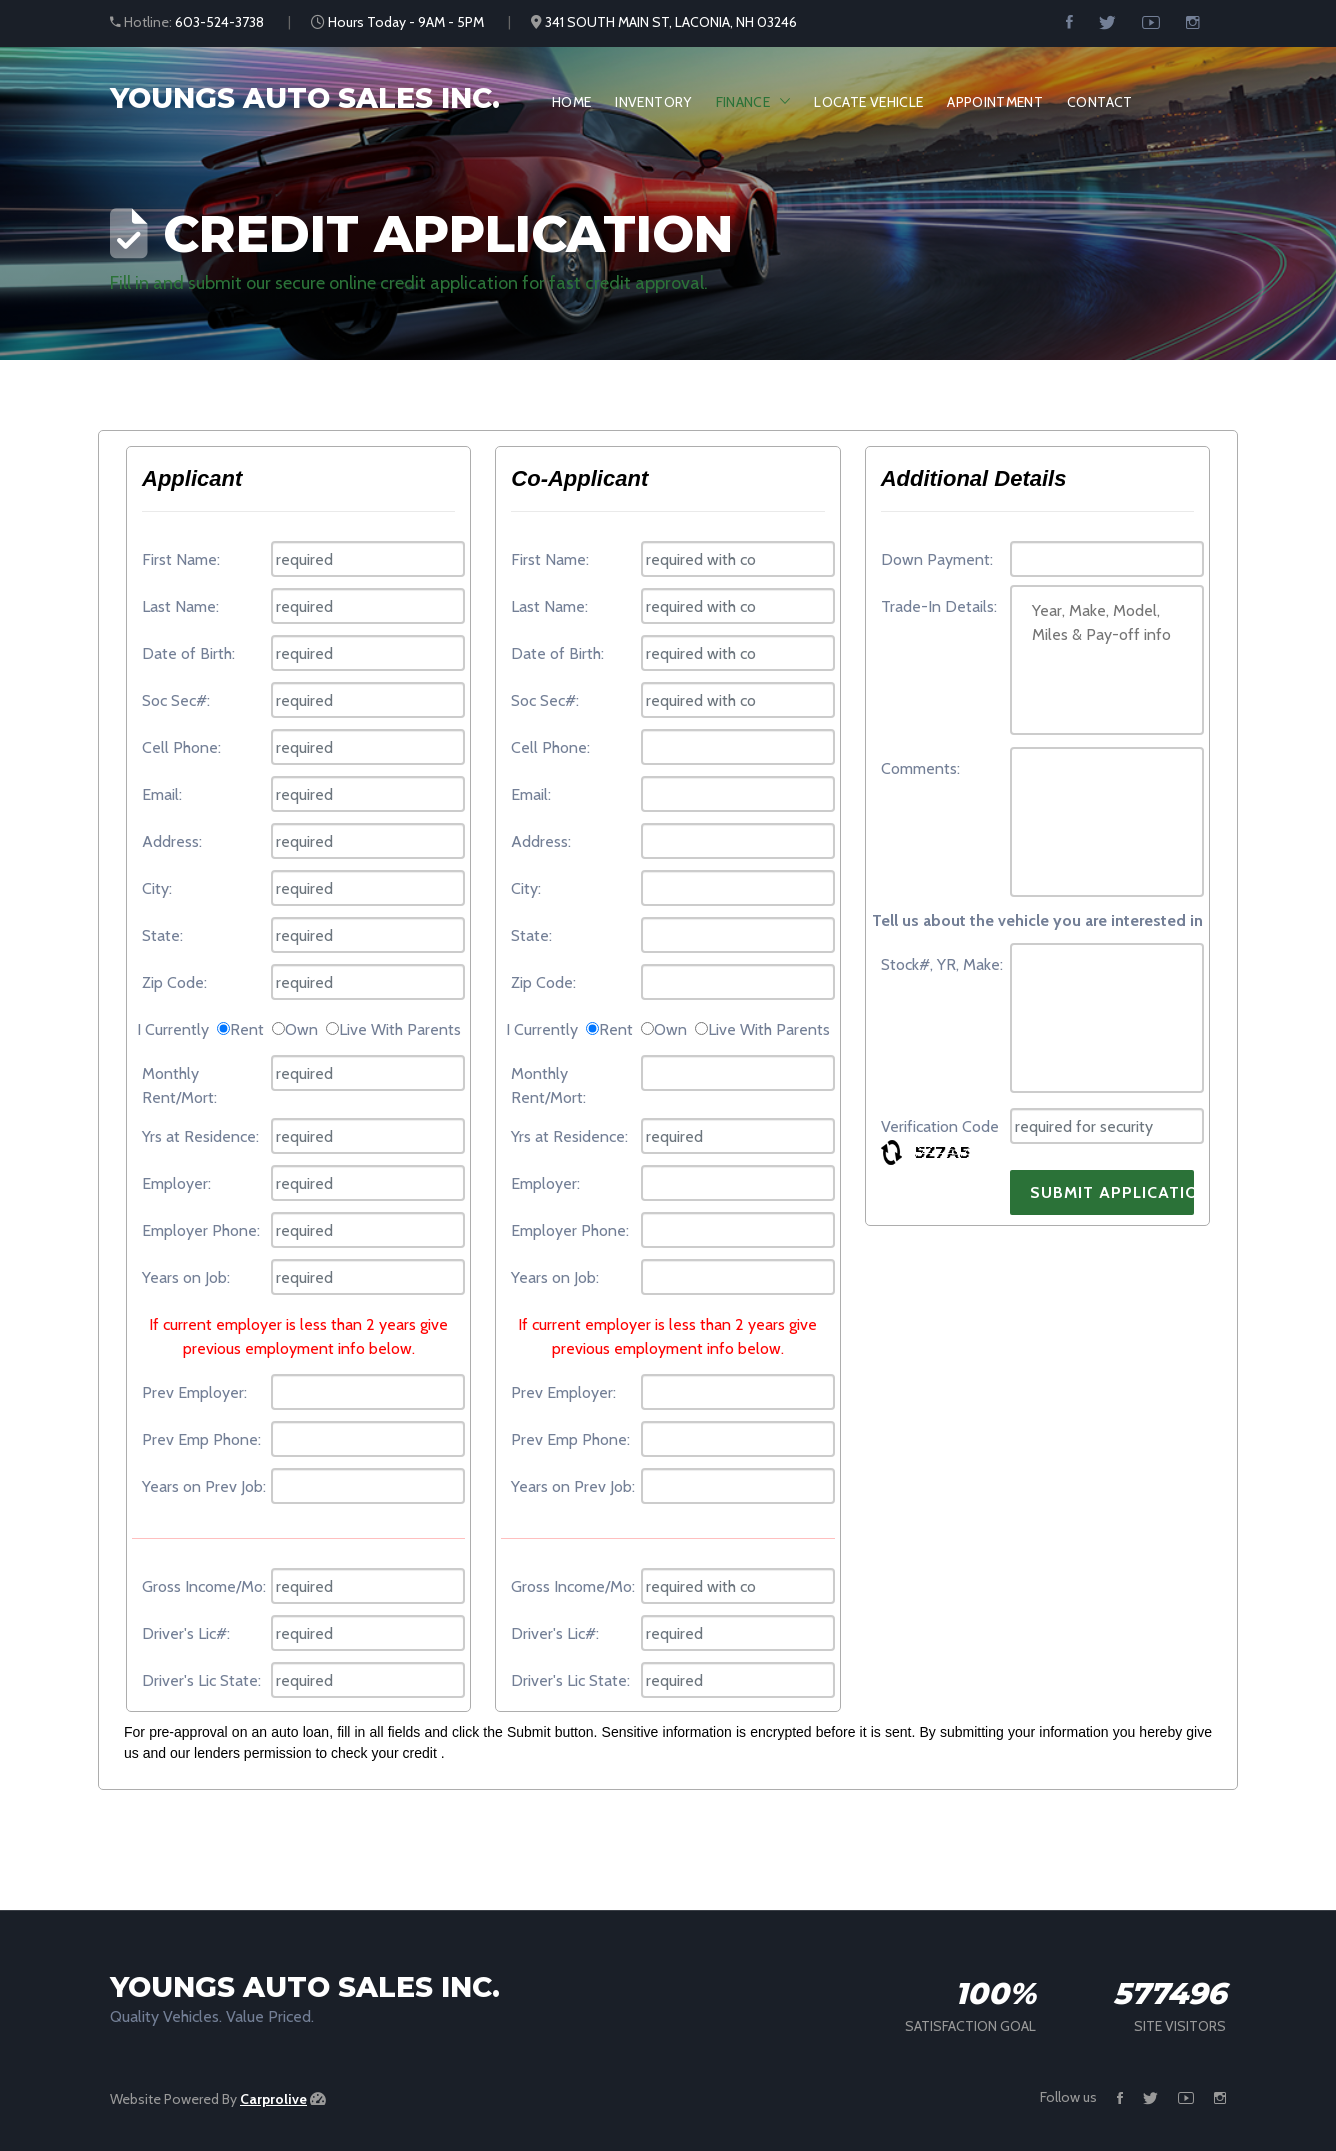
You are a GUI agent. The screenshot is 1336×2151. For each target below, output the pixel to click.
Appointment (995, 102)
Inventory (653, 102)
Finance (743, 102)
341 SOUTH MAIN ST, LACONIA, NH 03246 (671, 22)
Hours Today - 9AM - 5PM (406, 22)
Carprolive (273, 2099)
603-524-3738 (219, 22)
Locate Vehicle (868, 102)
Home (571, 102)
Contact (1099, 102)
